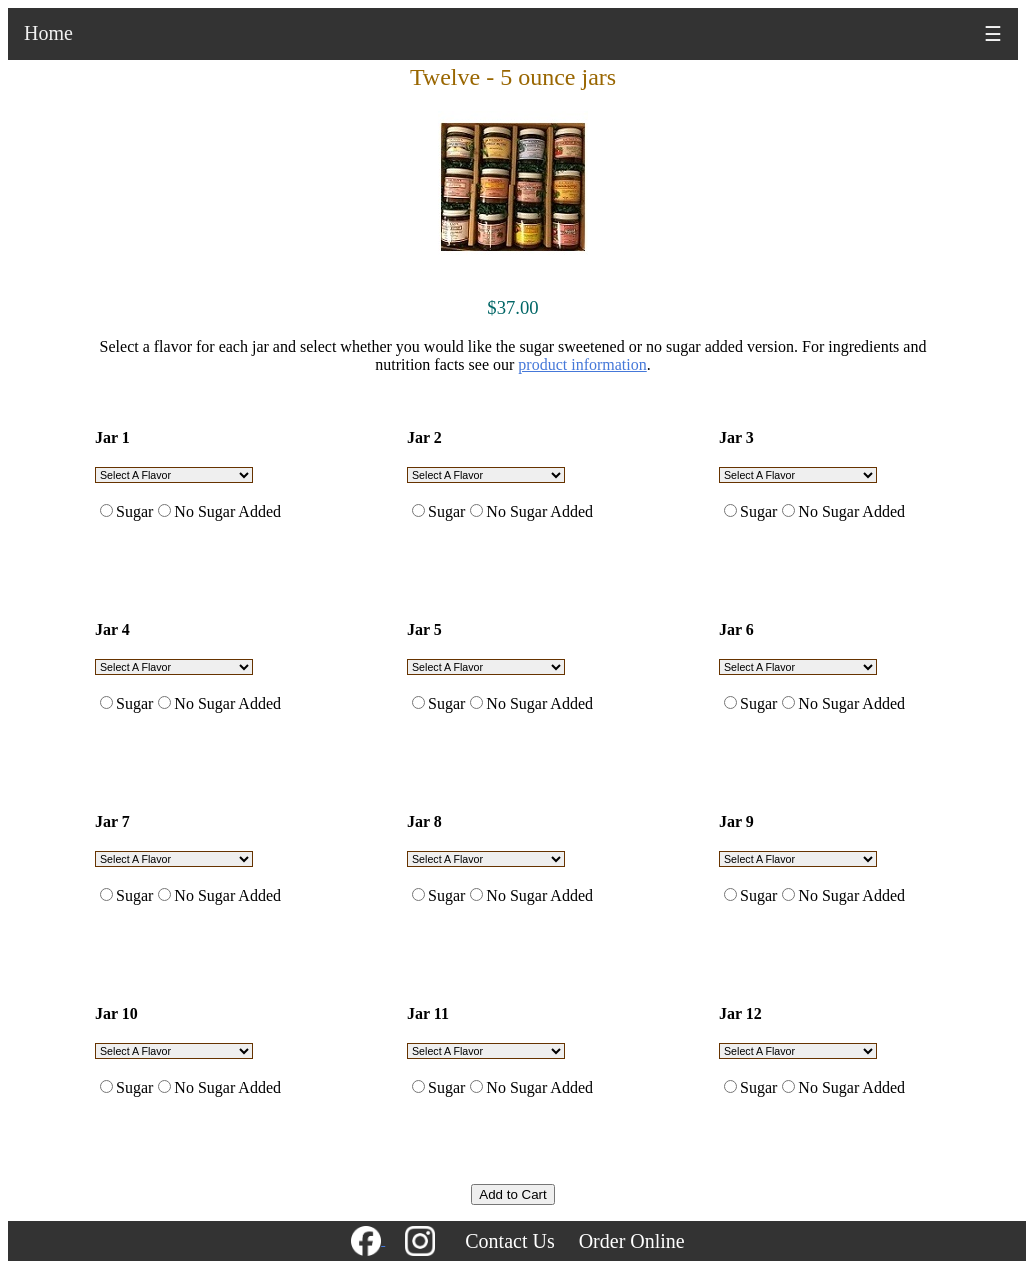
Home (48, 33)
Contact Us (509, 1241)
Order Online (632, 1241)
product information (582, 364)
